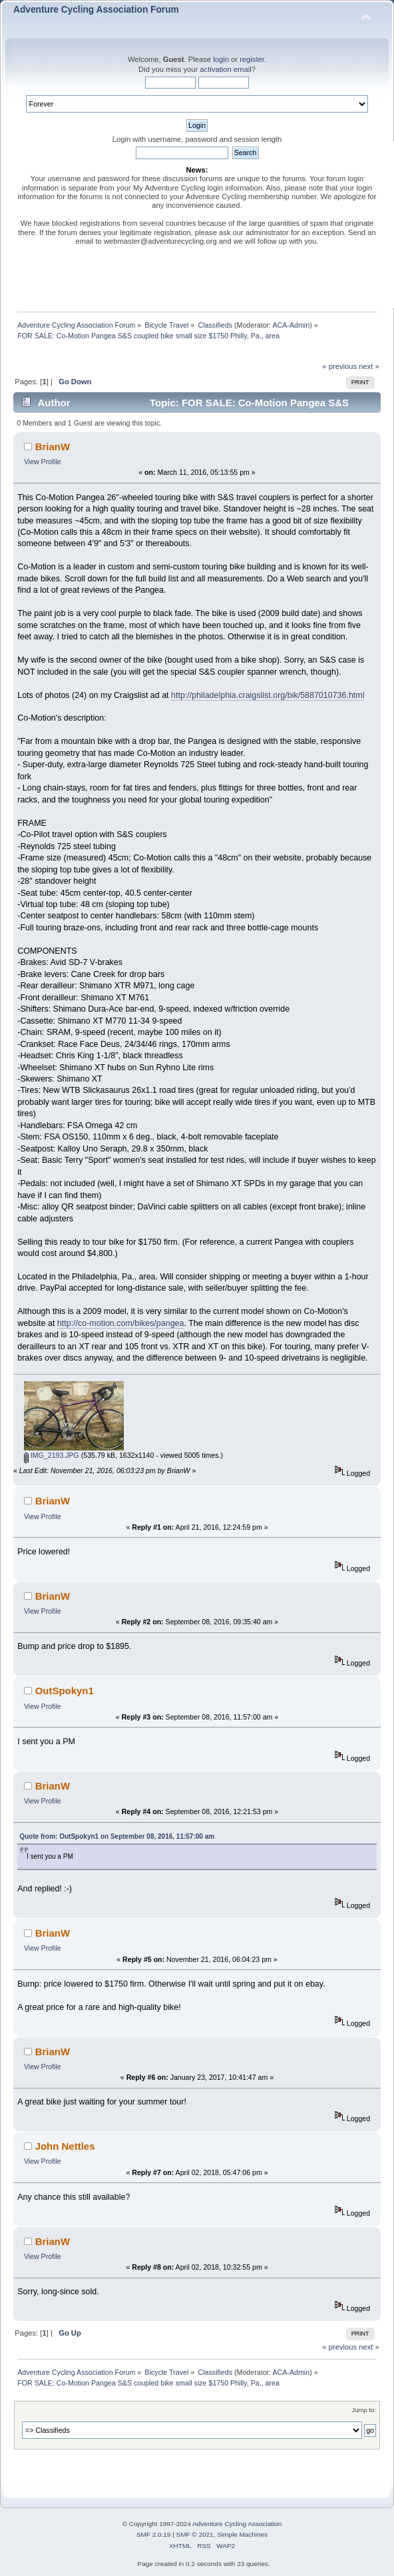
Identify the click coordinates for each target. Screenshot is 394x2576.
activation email (225, 69)
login (221, 59)
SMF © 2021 (195, 2534)
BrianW (52, 446)
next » (369, 366)
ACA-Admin (290, 325)
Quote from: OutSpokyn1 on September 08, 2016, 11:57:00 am (116, 1836)
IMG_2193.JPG (51, 1455)
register (252, 59)
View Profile (42, 462)
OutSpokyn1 (64, 1690)
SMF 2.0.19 (153, 2534)
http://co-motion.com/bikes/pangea (120, 1323)
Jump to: (363, 2410)
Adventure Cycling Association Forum (96, 10)
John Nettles (65, 2146)
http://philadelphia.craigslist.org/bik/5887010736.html (267, 695)
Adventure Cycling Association (237, 2523)
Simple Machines (242, 2534)
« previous (339, 366)
